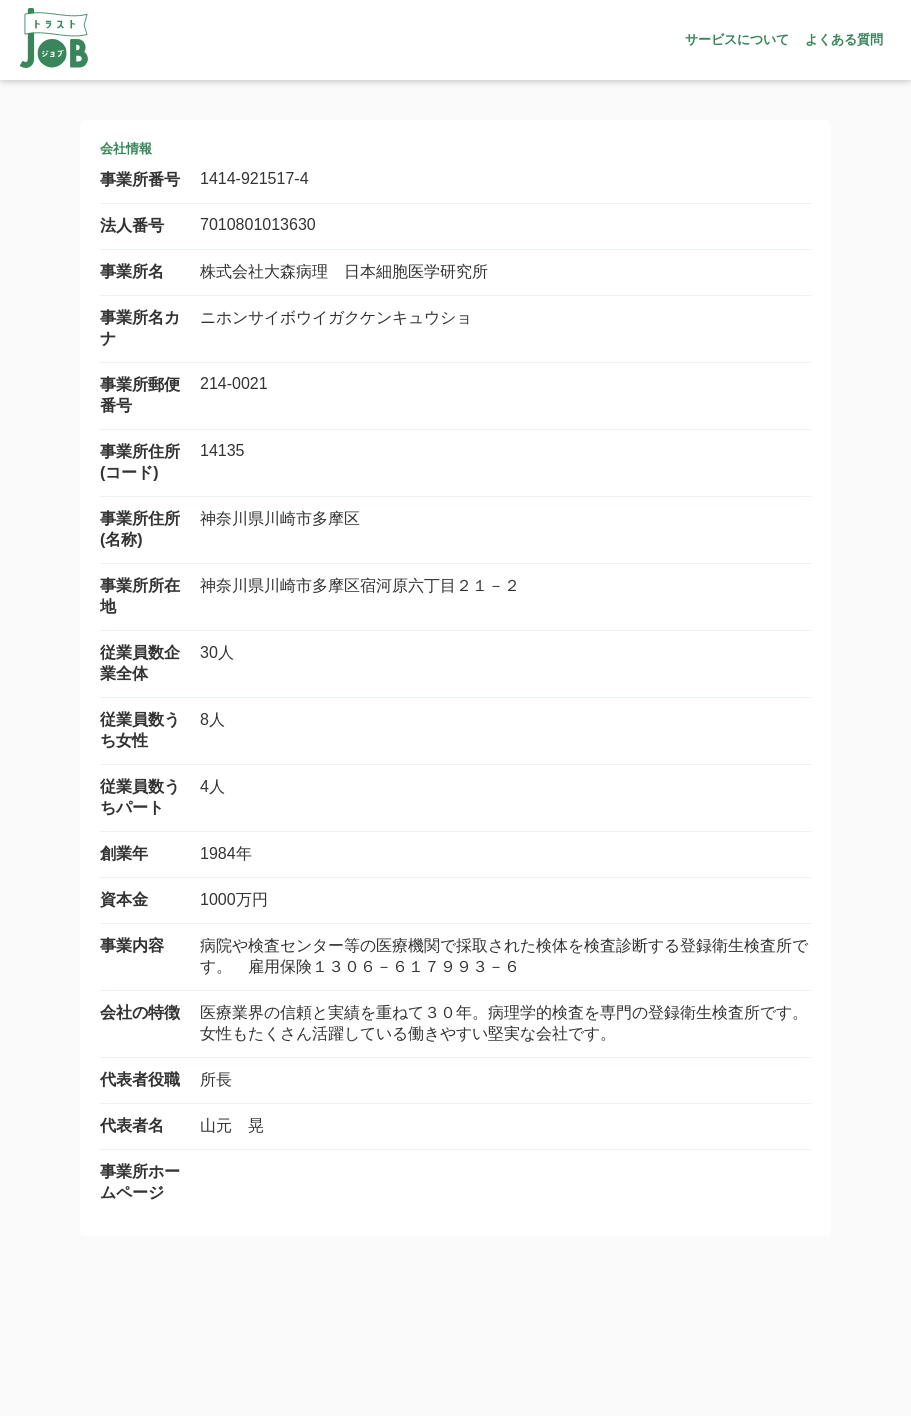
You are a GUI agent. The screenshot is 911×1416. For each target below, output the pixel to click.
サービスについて (737, 39)
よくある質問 (844, 39)
